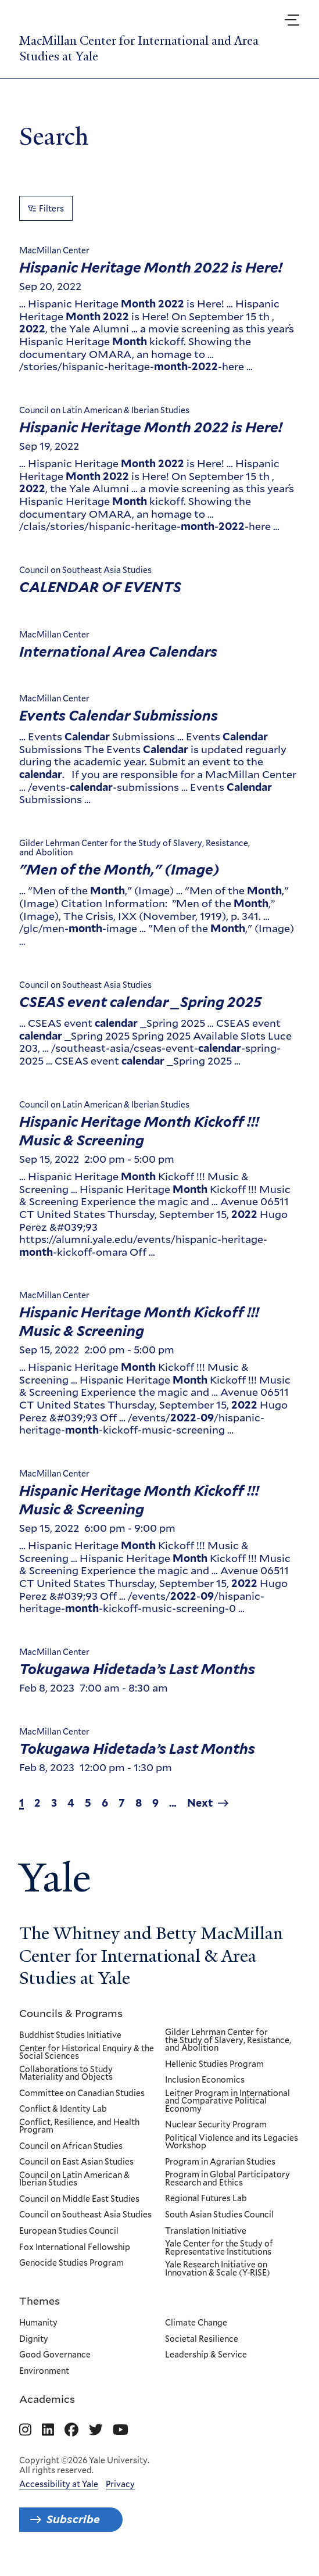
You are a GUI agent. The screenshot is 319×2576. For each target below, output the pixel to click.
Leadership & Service (206, 2355)
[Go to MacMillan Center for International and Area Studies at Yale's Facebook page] (71, 2430)
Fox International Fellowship (74, 2247)
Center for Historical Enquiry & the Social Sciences (86, 2052)
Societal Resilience (201, 2339)
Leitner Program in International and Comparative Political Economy (227, 2101)
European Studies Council (69, 2231)
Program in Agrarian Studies (220, 2162)
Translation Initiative (205, 2231)
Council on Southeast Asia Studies (85, 2215)
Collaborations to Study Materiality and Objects (66, 2073)
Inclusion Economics (205, 2080)
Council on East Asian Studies (76, 2162)
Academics (47, 2399)
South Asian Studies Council (219, 2215)
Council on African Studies (71, 2147)
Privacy (120, 2484)
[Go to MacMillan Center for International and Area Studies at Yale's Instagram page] (25, 2430)
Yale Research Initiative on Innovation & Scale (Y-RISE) (217, 2269)
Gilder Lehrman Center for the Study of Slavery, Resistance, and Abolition (228, 2040)
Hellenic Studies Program (214, 2065)
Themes (39, 2300)
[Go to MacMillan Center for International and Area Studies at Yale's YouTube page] (120, 2430)
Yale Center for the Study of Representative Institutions (219, 2248)
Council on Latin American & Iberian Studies (74, 2179)
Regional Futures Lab (206, 2199)
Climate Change (196, 2323)
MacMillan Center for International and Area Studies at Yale (139, 48)
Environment (44, 2371)
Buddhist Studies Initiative (70, 2036)
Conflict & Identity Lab (63, 2109)
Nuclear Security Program (216, 2125)
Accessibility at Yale (58, 2484)
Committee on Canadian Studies (82, 2094)
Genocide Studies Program (71, 2263)
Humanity (38, 2323)
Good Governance (55, 2355)
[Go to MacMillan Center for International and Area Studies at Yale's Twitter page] (96, 2430)
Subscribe (73, 2519)
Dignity (33, 2339)
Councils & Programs (71, 2013)
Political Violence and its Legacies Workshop (231, 2142)
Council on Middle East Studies (79, 2199)
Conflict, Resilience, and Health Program (79, 2126)
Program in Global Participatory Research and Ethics (227, 2179)
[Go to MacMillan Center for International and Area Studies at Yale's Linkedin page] (48, 2430)
